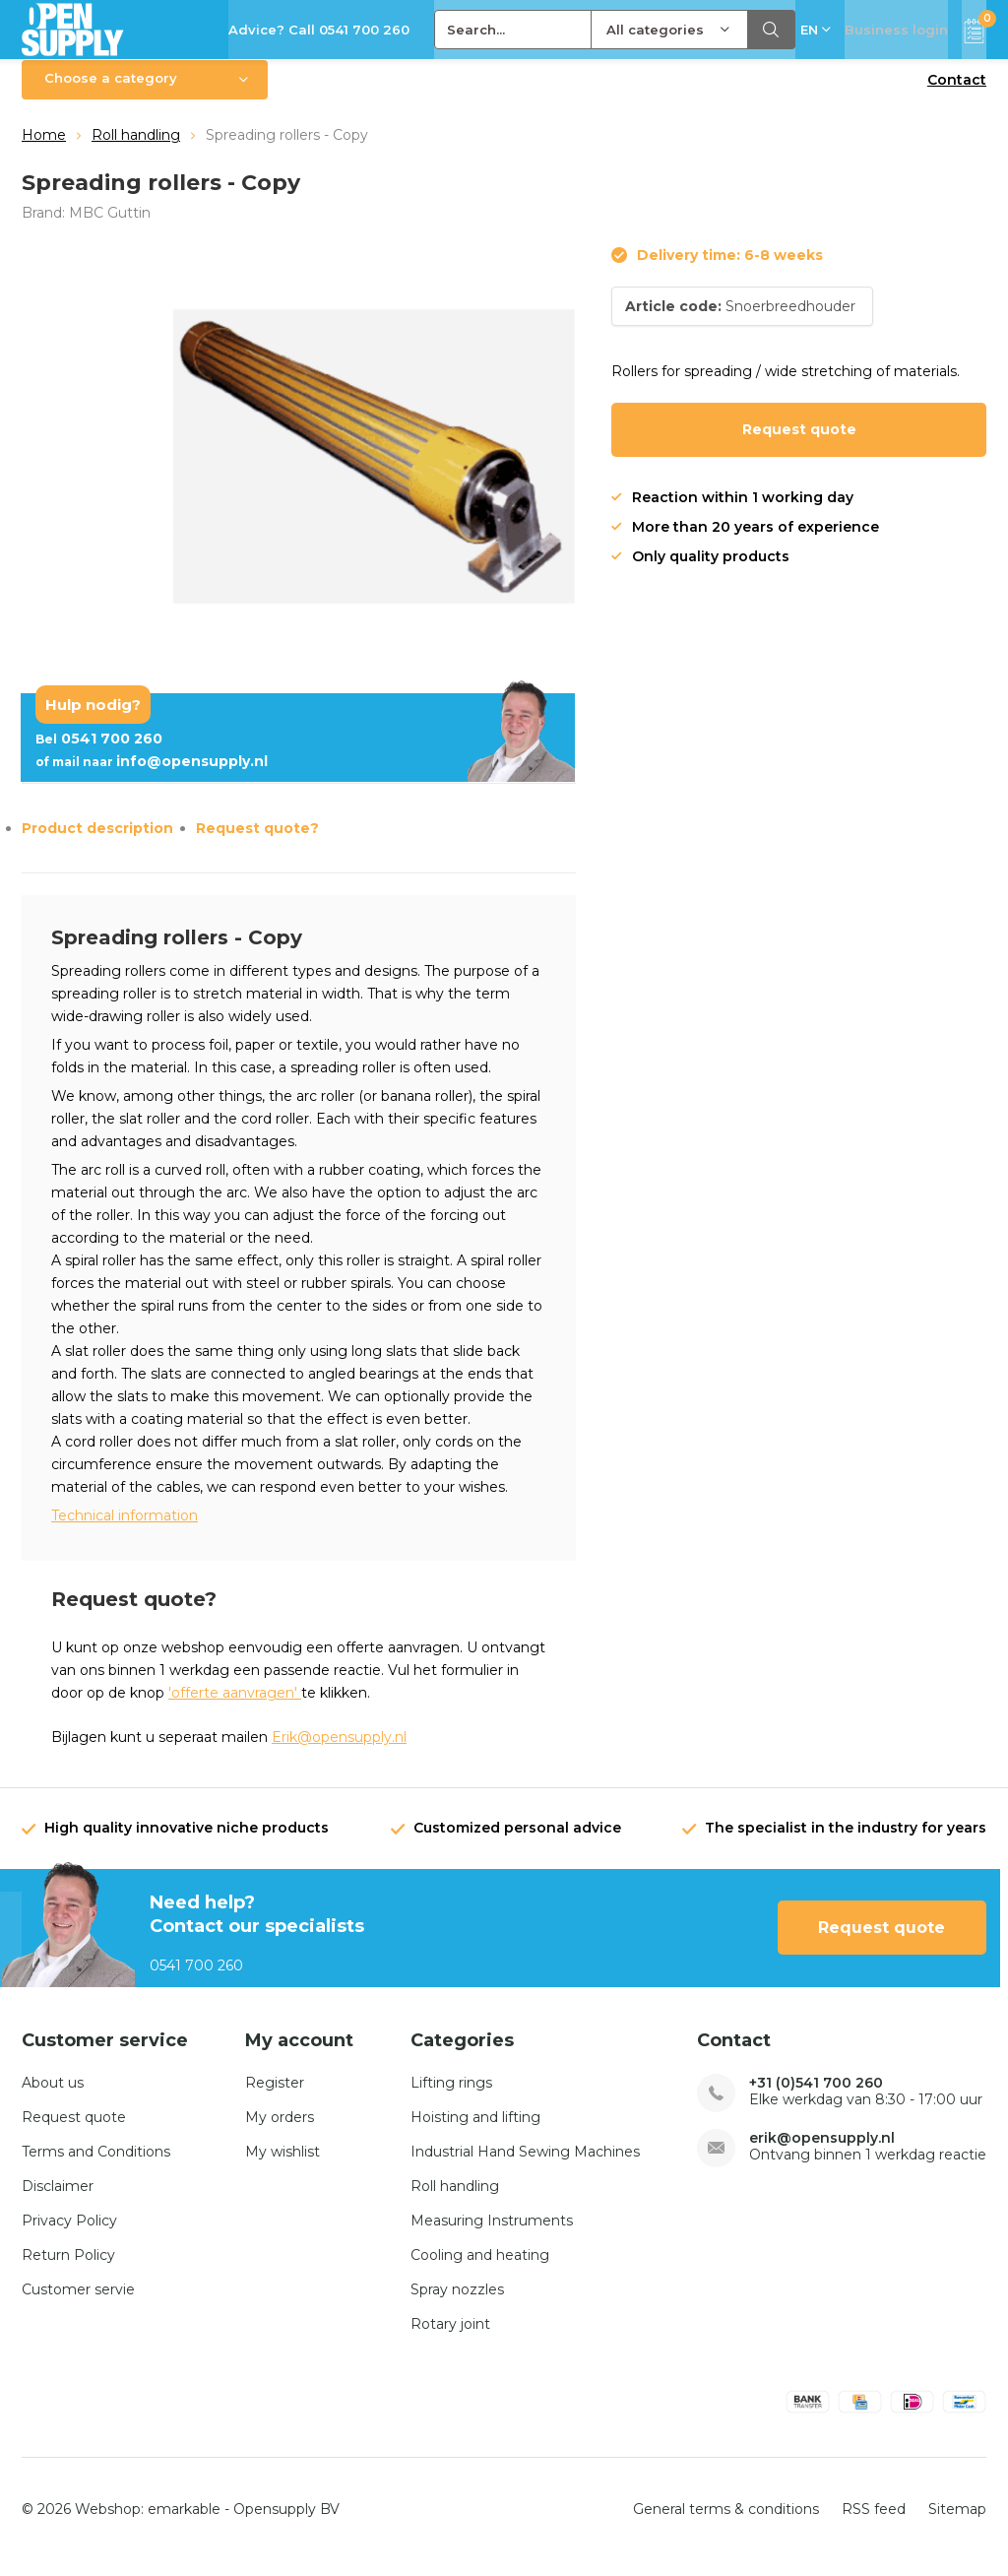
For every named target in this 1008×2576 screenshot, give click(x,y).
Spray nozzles (457, 2304)
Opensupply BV (286, 2523)
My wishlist (282, 2166)
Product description (97, 843)
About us (53, 2097)
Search (771, 29)
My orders (279, 2132)
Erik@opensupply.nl (339, 1752)
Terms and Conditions (96, 2166)
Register (274, 2097)
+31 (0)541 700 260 (816, 2098)
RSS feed (874, 2523)
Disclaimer (58, 2201)
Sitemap (957, 2523)
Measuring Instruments (491, 2235)
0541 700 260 (98, 753)
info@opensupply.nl (151, 776)
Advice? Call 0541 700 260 (319, 29)
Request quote (799, 444)
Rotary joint (450, 2339)
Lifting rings (451, 2097)
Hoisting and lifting (475, 2132)
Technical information (124, 1530)
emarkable (184, 2523)
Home (44, 150)
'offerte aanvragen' (234, 1707)
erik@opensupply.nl (822, 2153)
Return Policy (68, 2270)
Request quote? (257, 843)
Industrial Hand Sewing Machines (525, 2166)
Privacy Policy (69, 2235)
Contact (956, 94)
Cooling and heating (479, 2270)
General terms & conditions (726, 2523)
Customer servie (78, 2304)
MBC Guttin (110, 226)
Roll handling (136, 150)
